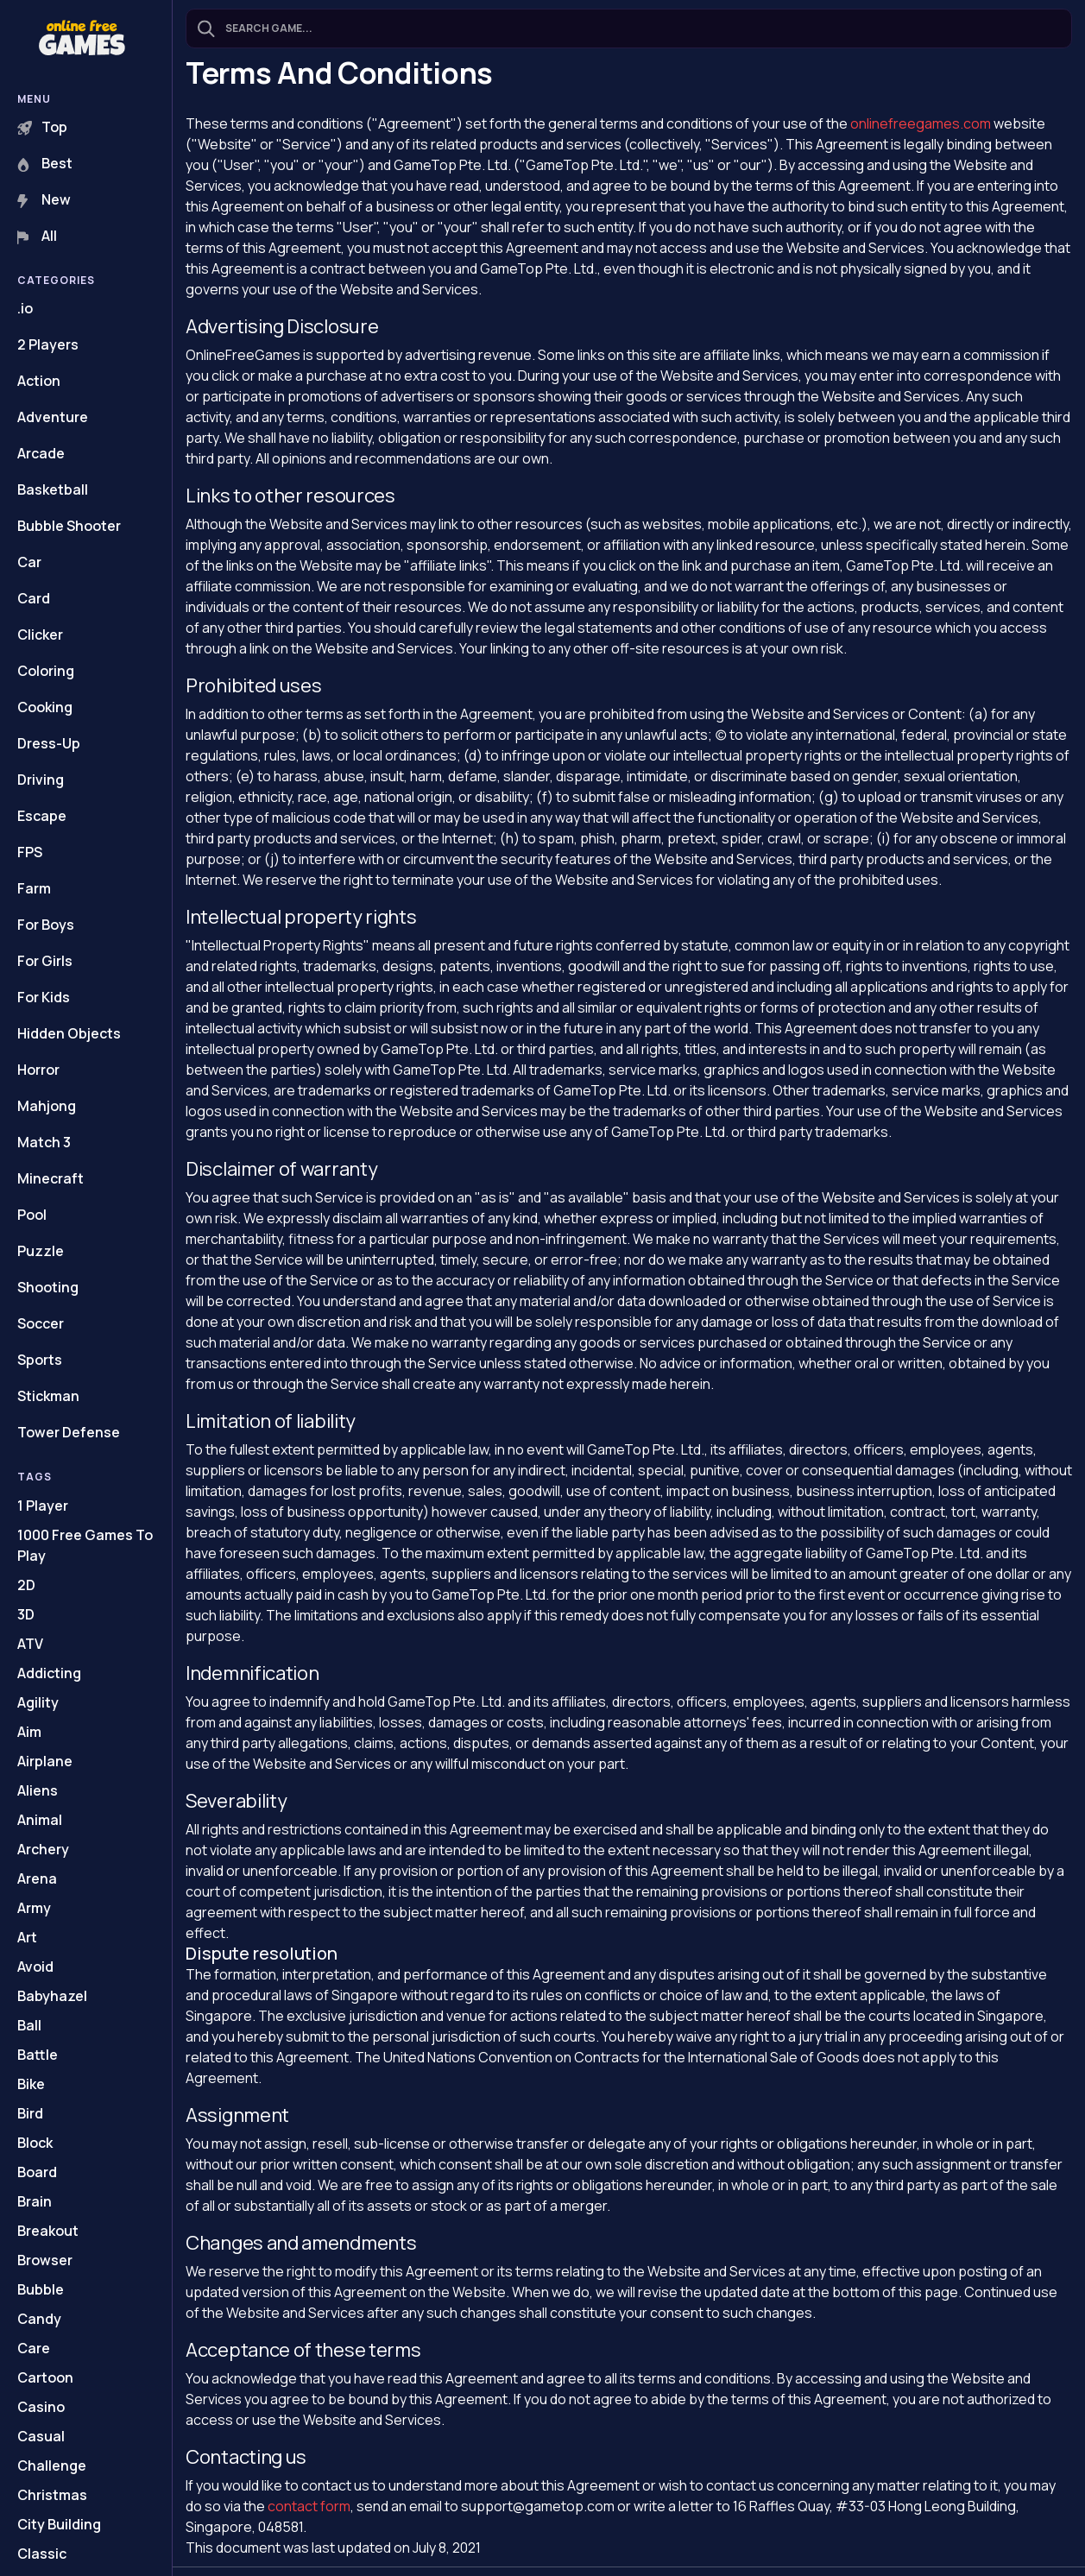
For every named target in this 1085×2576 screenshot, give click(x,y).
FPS (29, 852)
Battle (37, 2054)
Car (29, 561)
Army (34, 1907)
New (44, 199)
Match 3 (44, 1142)
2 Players (48, 344)
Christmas (52, 2494)
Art (27, 1937)
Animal (39, 1819)
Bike (31, 2083)
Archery (43, 1849)
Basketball (52, 489)
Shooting (48, 1287)
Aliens (37, 1790)
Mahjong (46, 1105)
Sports (39, 1359)
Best (45, 163)
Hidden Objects (69, 1033)
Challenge (51, 2465)
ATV (30, 1643)
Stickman (48, 1395)
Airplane (45, 1761)
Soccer (40, 1323)
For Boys (45, 924)
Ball (29, 2025)
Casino (41, 2406)
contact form (309, 2506)
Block (35, 2142)
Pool (32, 1214)
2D (26, 1584)
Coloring (45, 670)
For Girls (45, 960)
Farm (34, 888)
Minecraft (50, 1178)
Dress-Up (48, 743)
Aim (29, 1731)
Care (33, 2348)
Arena (37, 1878)
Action (38, 380)
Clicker (40, 634)
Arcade (41, 453)
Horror (38, 1069)
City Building (59, 2524)
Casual (41, 2436)
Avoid (35, 1966)
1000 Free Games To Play (85, 1545)
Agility (38, 1702)
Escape (41, 815)
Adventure (52, 416)
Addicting (49, 1673)
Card (33, 598)
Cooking (45, 707)
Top (42, 126)
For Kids (43, 997)
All (37, 235)
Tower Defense (68, 1432)
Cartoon (45, 2377)
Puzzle (40, 1250)
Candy (39, 2318)
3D (26, 1614)
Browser (45, 2260)
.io (25, 308)
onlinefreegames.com (920, 123)
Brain (34, 2201)
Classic (41, 2553)
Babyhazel (52, 1995)
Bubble (40, 2289)
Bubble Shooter (69, 525)
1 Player (42, 1505)
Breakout (48, 2230)
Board (37, 2171)
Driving (40, 779)
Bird (30, 2113)
